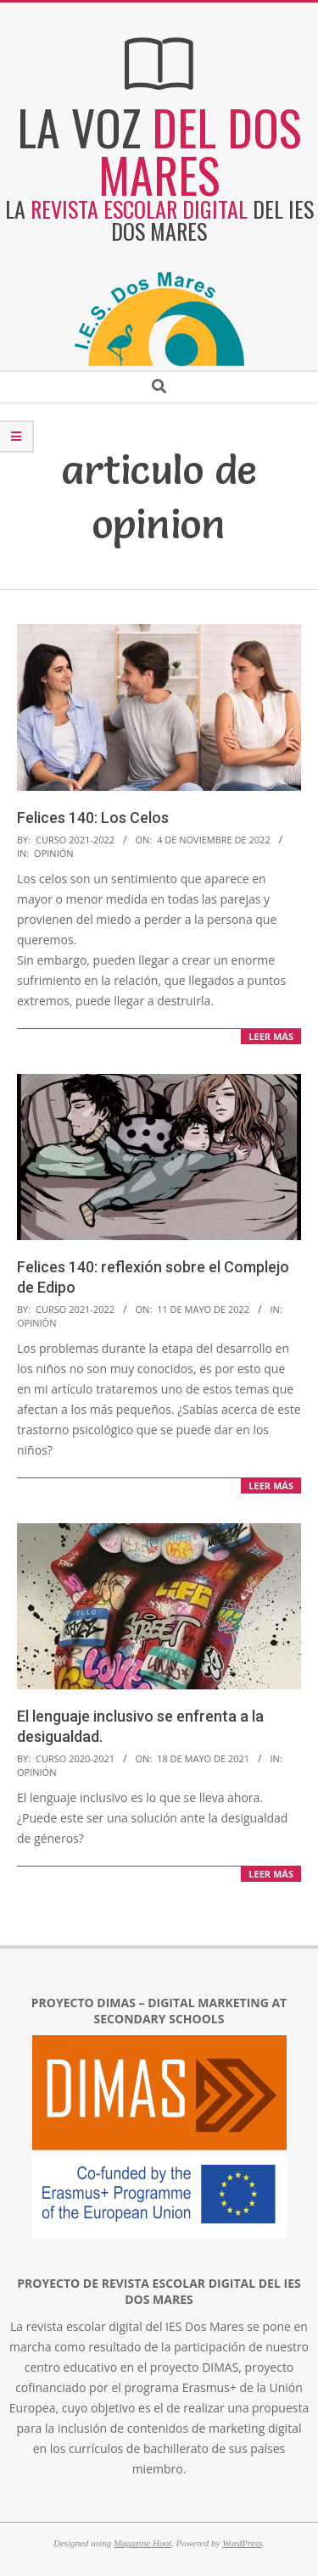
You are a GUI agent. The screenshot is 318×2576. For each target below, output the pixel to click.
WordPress (242, 2543)
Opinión (53, 853)
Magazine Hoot (142, 2543)
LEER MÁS (270, 1036)
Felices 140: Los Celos (93, 817)
